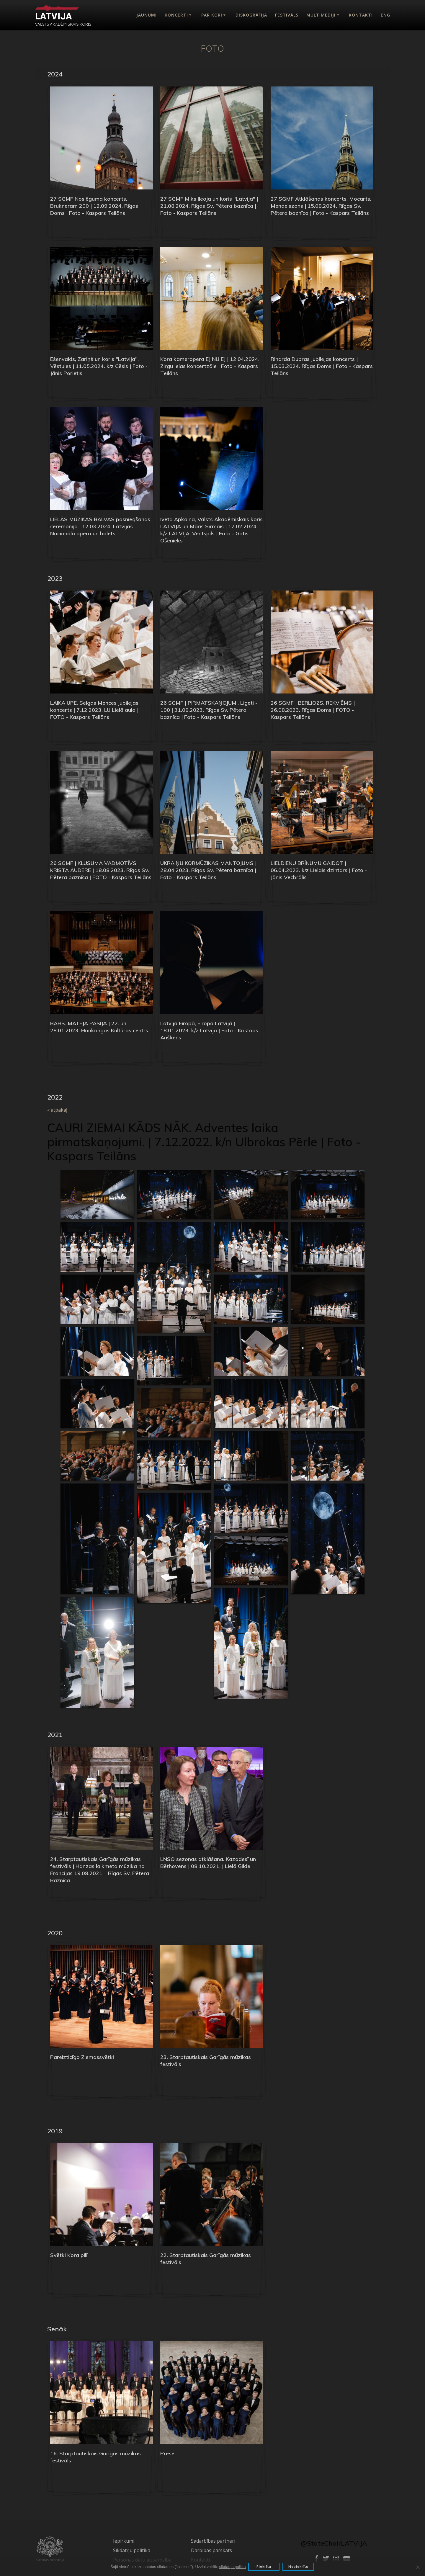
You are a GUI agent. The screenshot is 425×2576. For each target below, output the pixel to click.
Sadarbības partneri (213, 2541)
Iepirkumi (123, 2541)
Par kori (211, 15)
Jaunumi (146, 15)
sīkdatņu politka (231, 2566)
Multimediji (321, 15)
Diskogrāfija (251, 15)
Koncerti (176, 15)
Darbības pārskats (211, 2550)
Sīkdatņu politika (131, 2550)
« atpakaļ (57, 1110)
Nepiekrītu (299, 2567)
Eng (385, 15)
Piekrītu (263, 2567)
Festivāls (286, 15)
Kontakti (361, 15)
